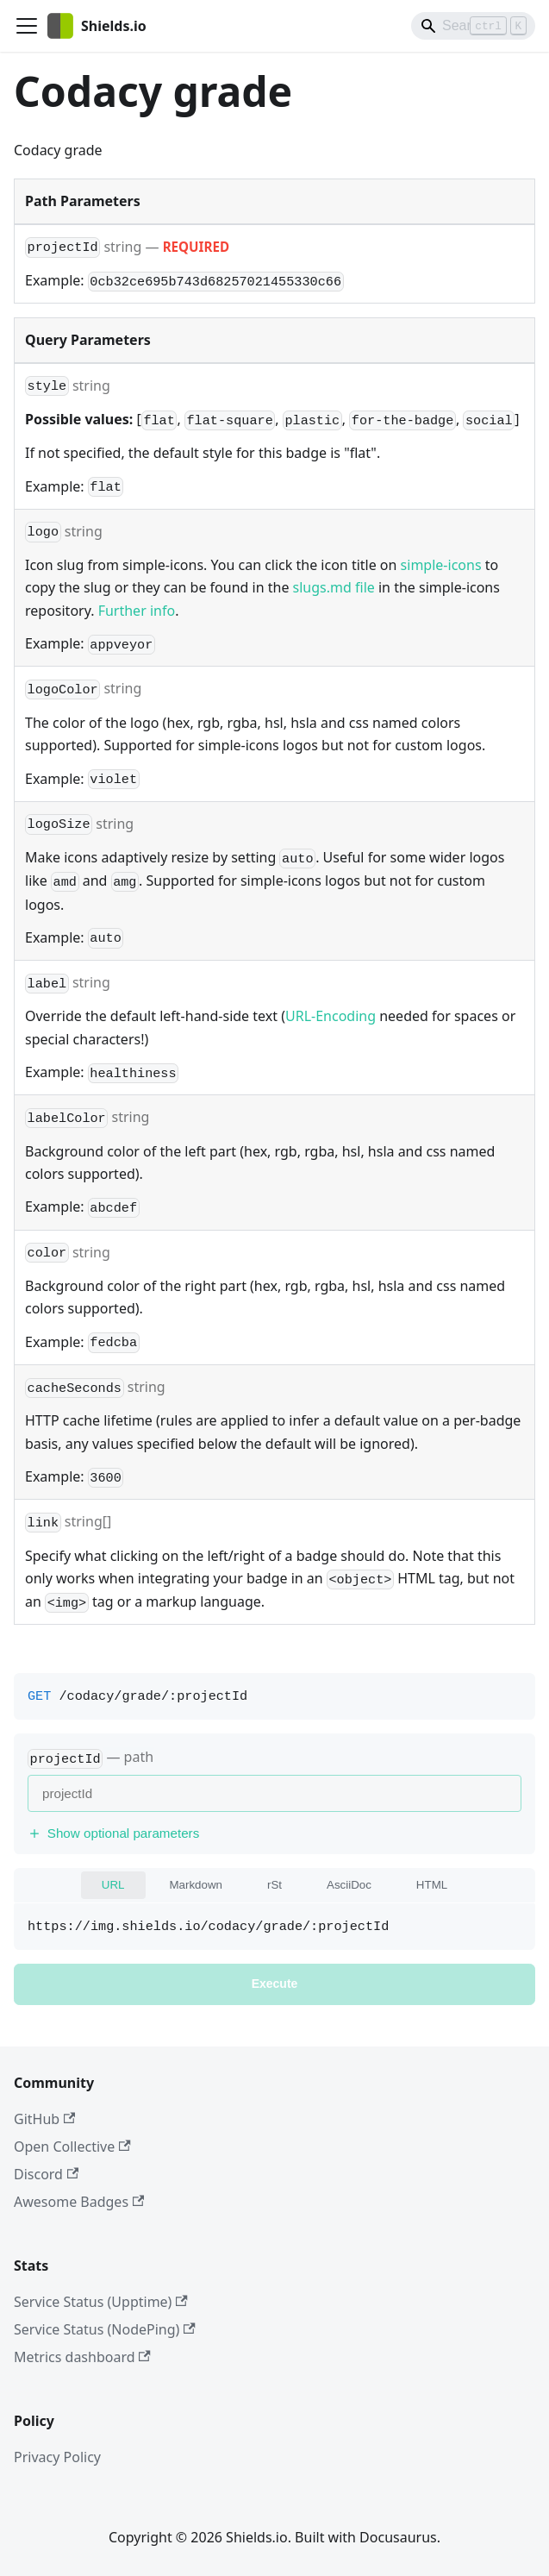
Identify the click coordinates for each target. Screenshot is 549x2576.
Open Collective (72, 2146)
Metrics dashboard (82, 2356)
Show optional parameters (113, 1833)
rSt (274, 1884)
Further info (136, 610)
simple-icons (441, 564)
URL (113, 1884)
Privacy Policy (57, 2457)
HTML (431, 1884)
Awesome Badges (79, 2201)
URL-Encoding (330, 1015)
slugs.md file (334, 587)
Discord (46, 2174)
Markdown (196, 1884)
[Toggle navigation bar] (27, 26)
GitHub (44, 2118)
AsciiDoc (349, 1884)
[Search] (473, 26)
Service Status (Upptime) (101, 2301)
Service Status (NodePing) (105, 2329)
